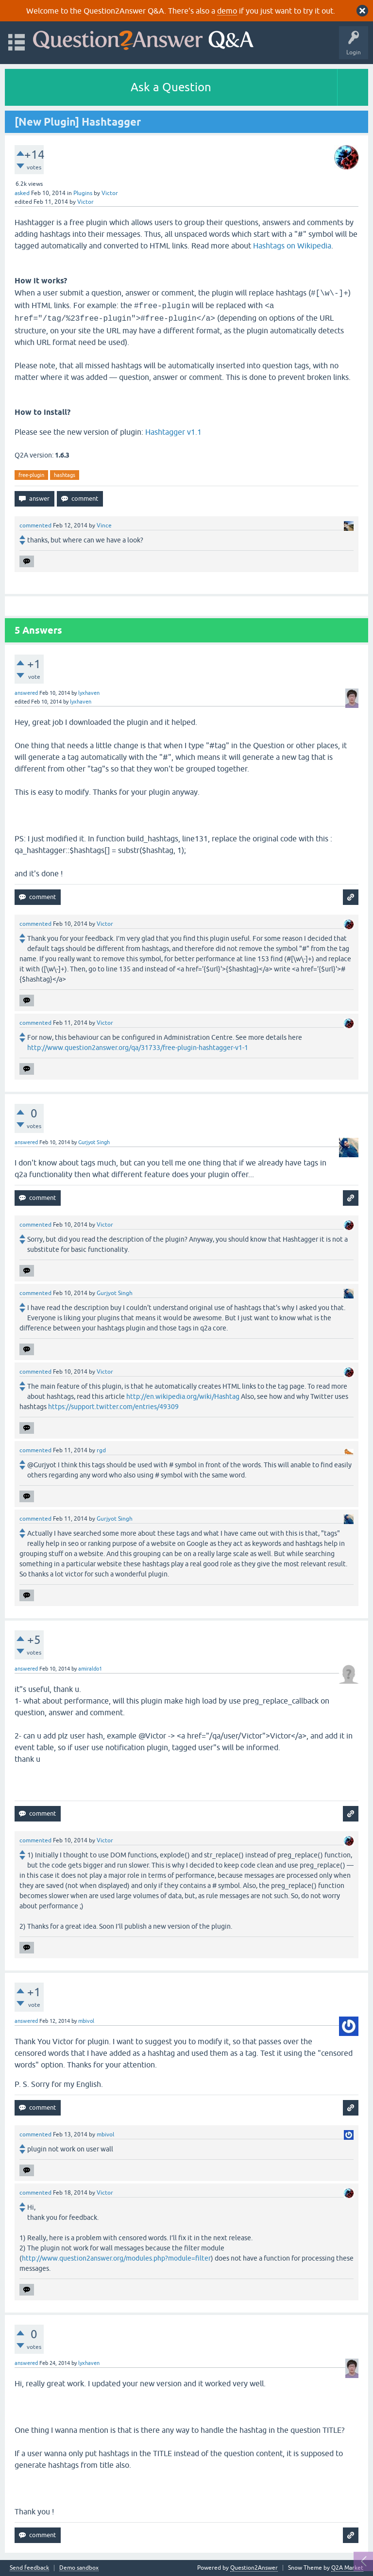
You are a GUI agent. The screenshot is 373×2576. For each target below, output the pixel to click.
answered (26, 693)
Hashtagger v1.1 (173, 431)
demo (227, 10)
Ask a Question (171, 87)
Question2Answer (254, 2567)
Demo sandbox (79, 2568)
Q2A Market (347, 2567)
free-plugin (31, 475)
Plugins (82, 193)
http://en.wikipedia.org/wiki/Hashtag (182, 1396)
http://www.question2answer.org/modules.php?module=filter (116, 2258)
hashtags (64, 475)
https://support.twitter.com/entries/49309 (113, 1407)
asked (22, 193)
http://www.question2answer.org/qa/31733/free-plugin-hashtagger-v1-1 (137, 1047)
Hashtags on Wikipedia (292, 245)
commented (35, 525)
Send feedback (29, 2568)
